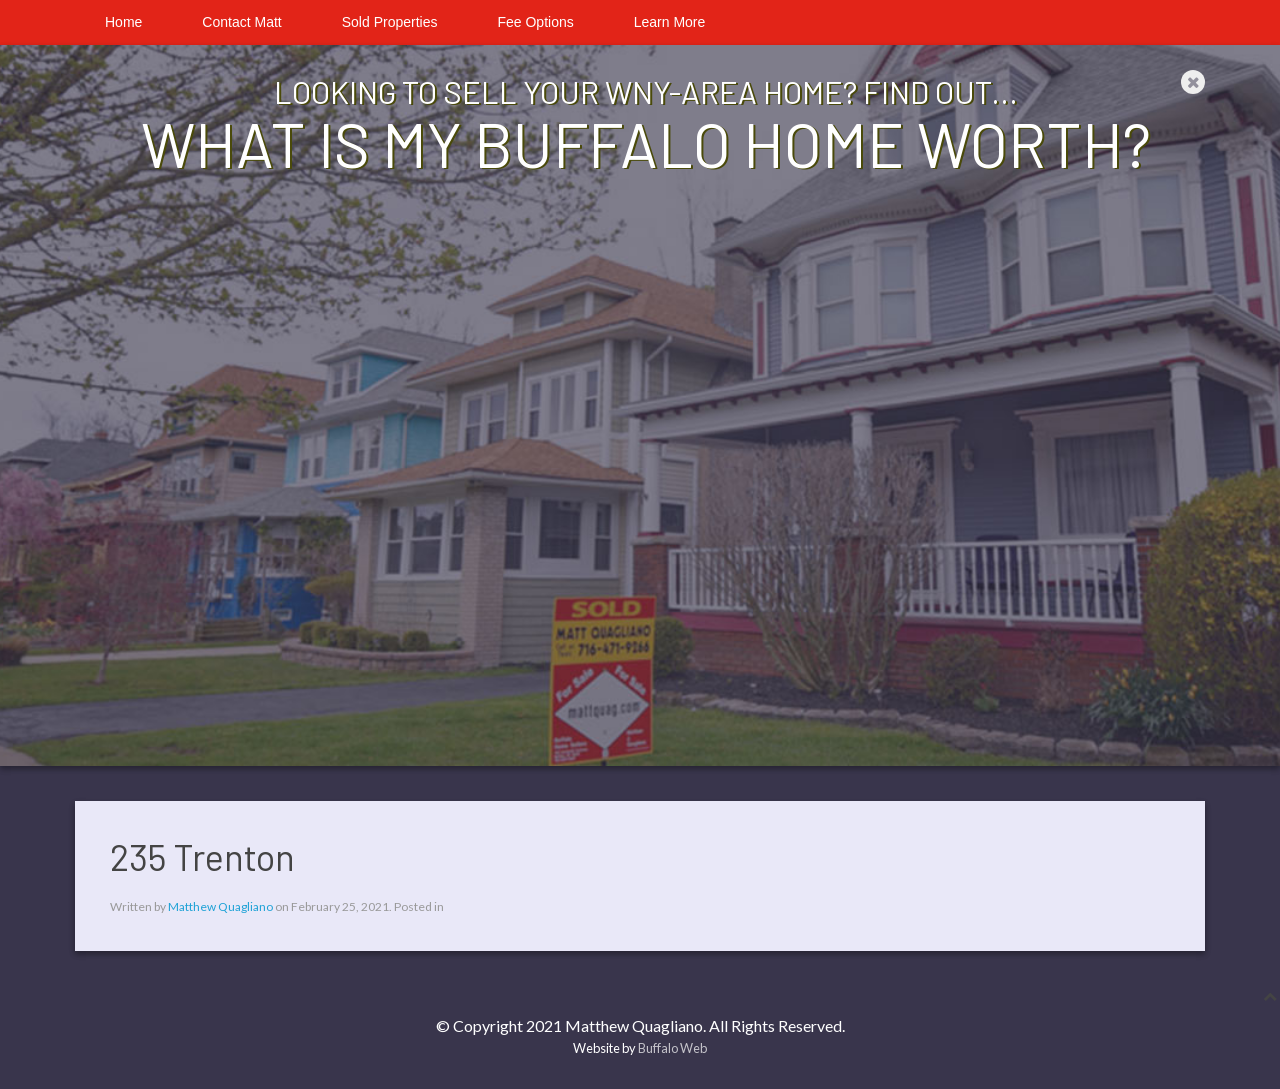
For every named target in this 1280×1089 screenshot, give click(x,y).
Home (123, 22)
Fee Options (535, 22)
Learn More (670, 22)
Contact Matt (241, 22)
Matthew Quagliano (220, 906)
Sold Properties (390, 22)
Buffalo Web (672, 1048)
